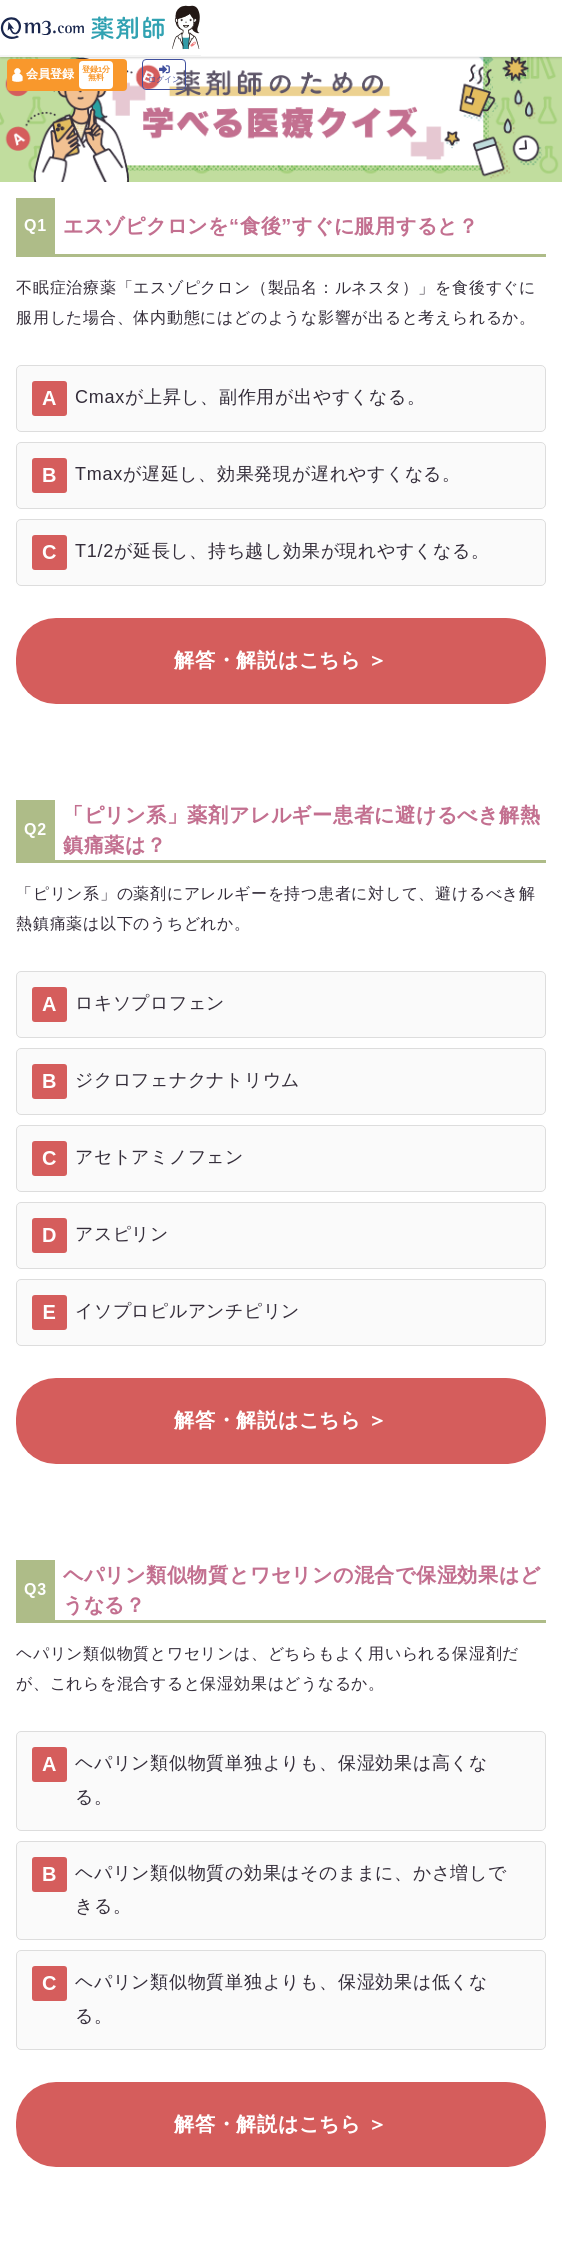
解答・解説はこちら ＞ (281, 660)
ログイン (164, 74)
